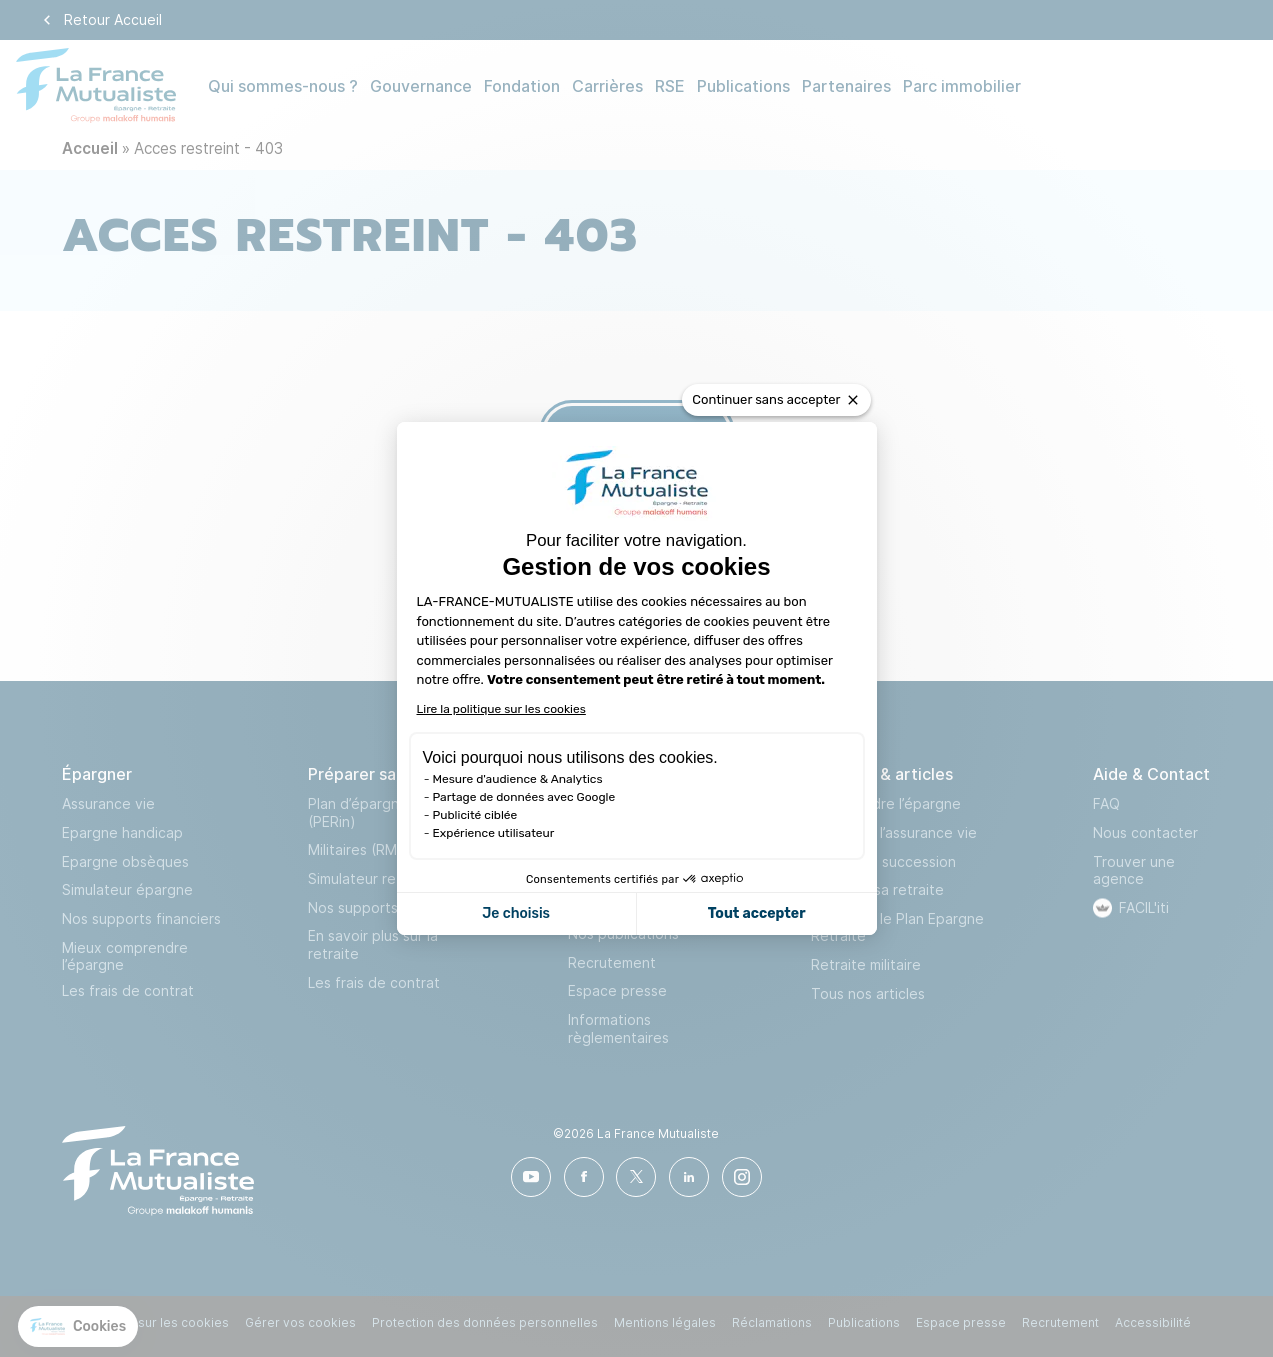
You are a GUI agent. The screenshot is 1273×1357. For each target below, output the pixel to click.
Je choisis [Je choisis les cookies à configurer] (516, 913)
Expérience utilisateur (494, 833)
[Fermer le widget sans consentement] (776, 400)
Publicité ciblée (475, 815)
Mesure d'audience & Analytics (518, 779)
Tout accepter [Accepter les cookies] (757, 913)
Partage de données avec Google (524, 797)
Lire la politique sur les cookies (501, 709)
